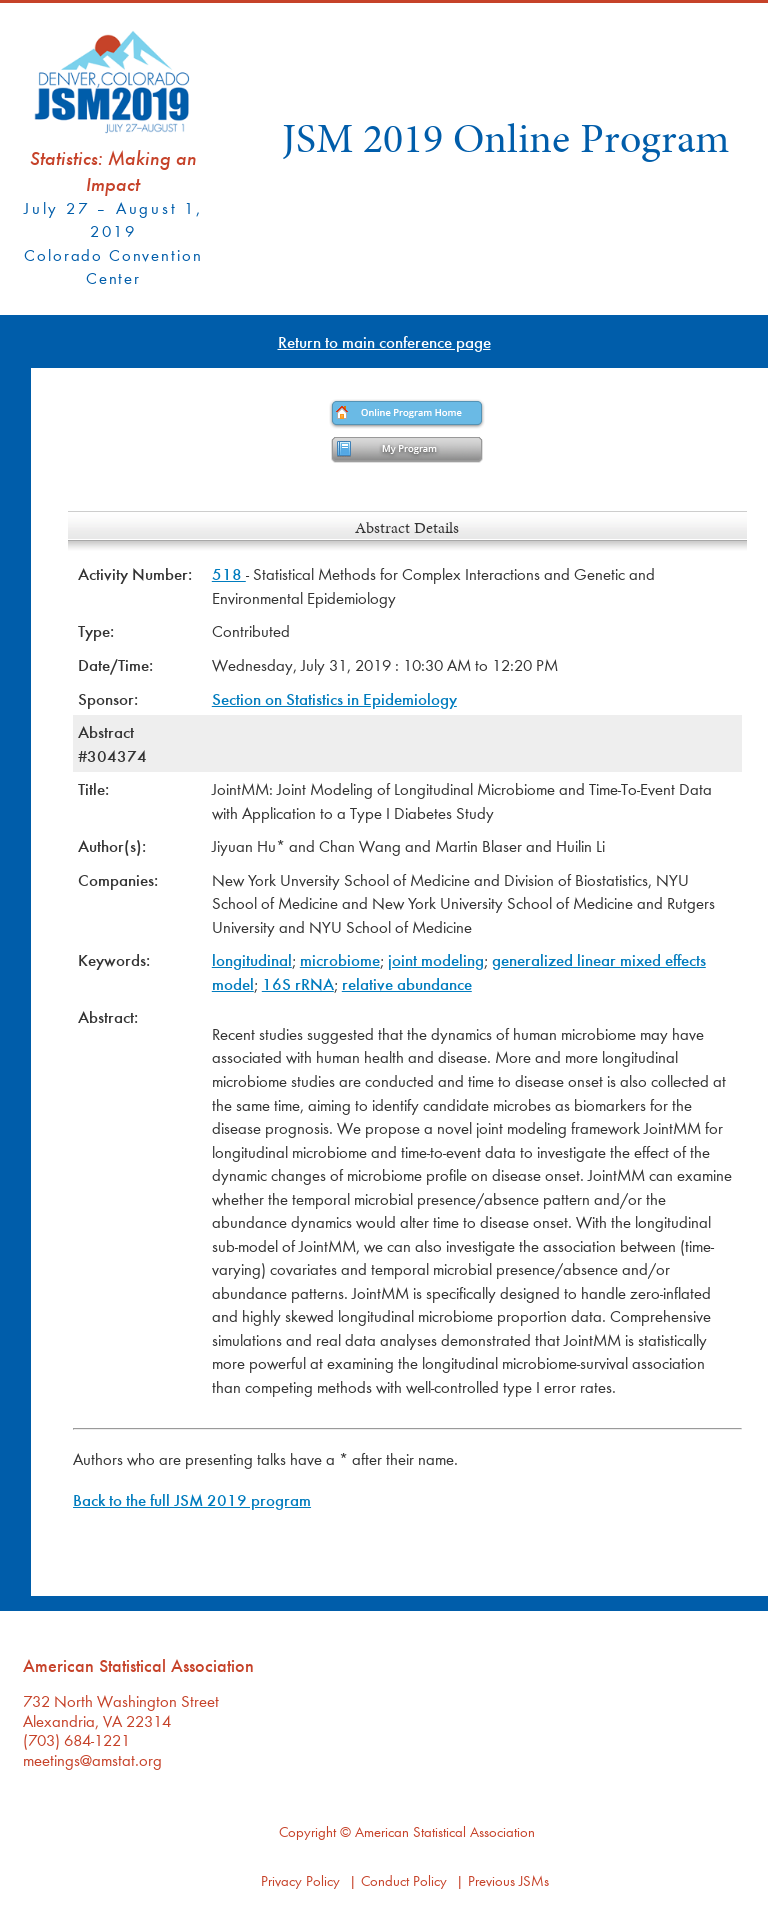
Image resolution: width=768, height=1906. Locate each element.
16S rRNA (298, 983)
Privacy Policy (300, 1880)
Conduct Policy (404, 1880)
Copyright (307, 1831)
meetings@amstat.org (92, 1759)
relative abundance (407, 983)
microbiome (340, 959)
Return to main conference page (384, 341)
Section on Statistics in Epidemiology (334, 698)
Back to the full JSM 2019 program (192, 1499)
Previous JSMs (508, 1880)
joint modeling (436, 959)
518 (229, 573)
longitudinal (252, 959)
